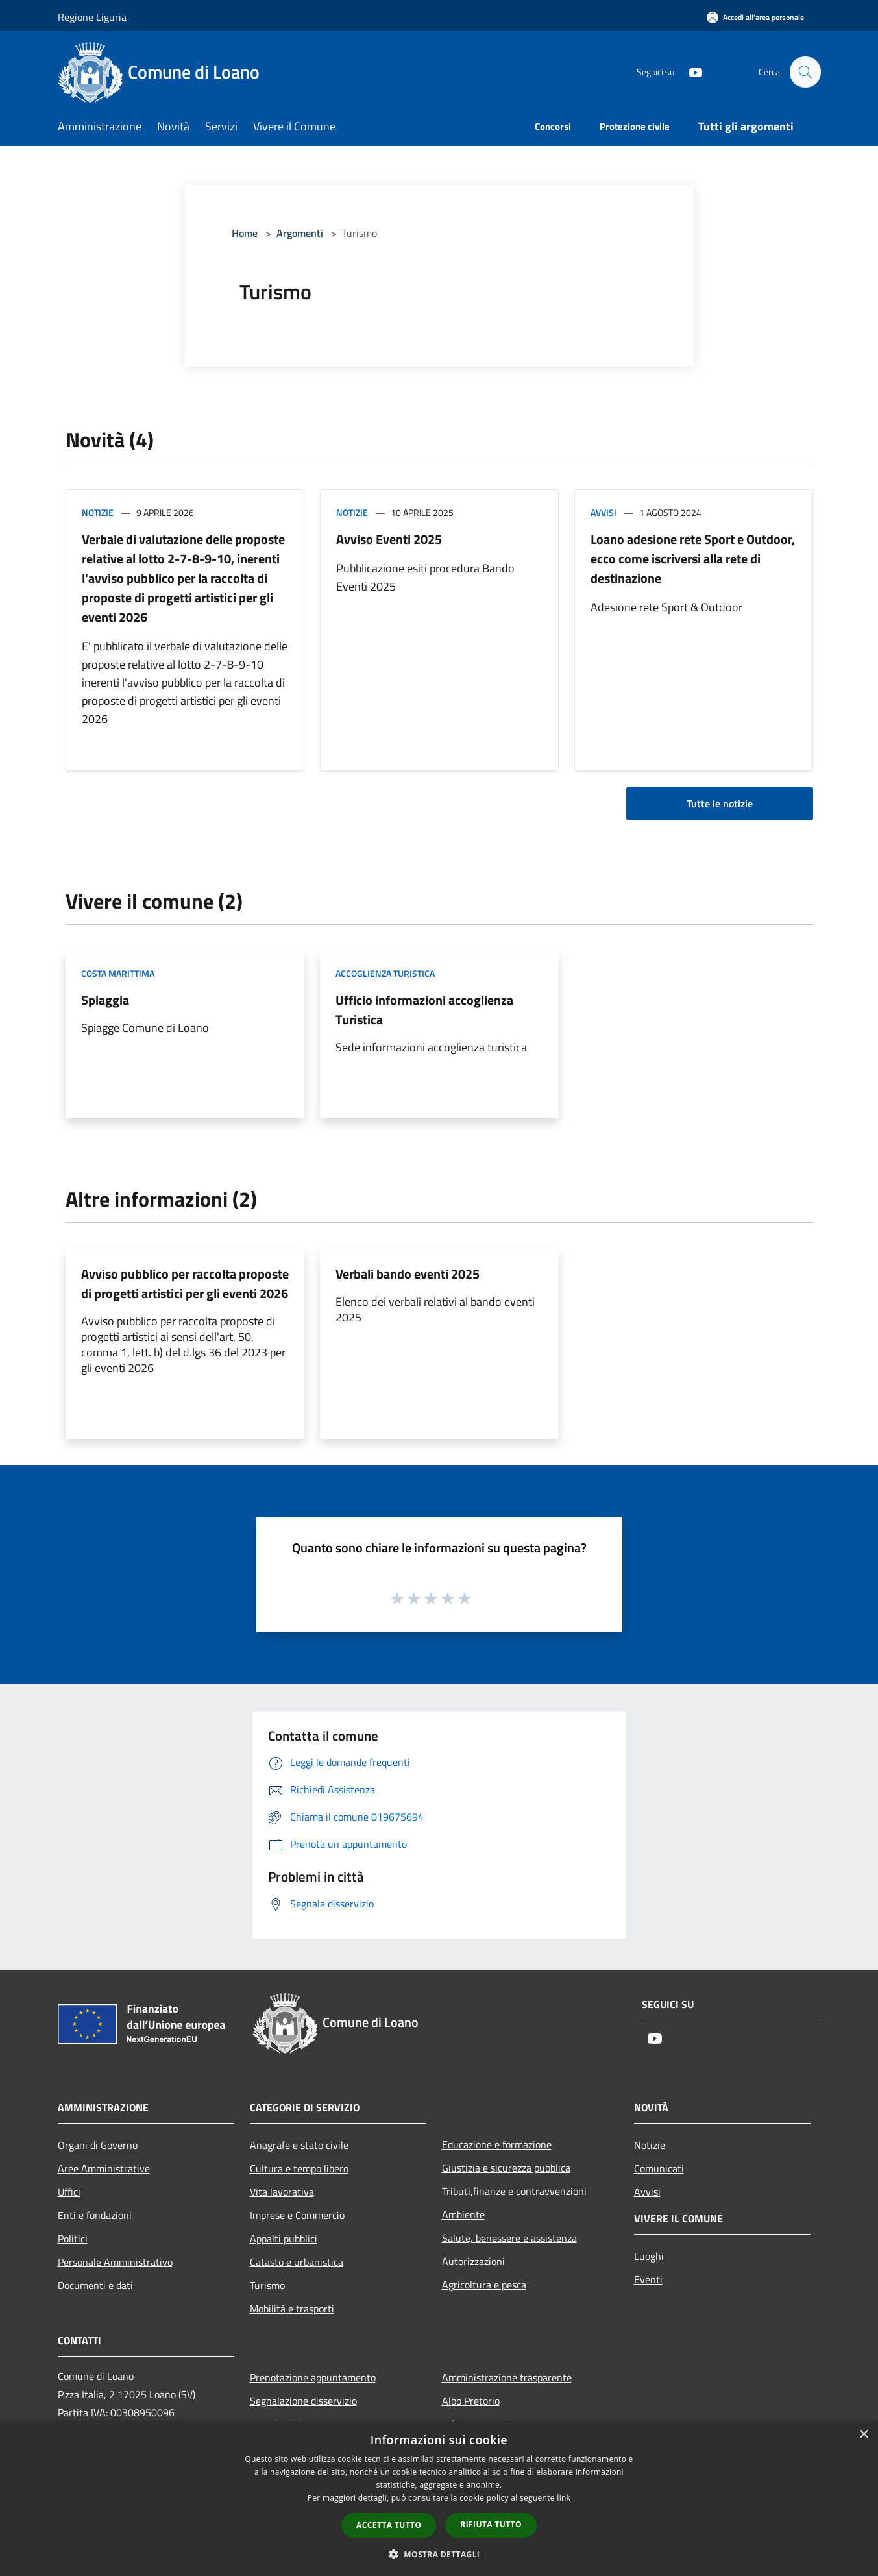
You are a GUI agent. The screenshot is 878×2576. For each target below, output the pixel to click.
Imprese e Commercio (297, 2215)
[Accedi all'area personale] (755, 17)
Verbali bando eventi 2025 (407, 1274)
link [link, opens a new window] (563, 2497)
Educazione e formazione (497, 2144)
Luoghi (649, 2256)
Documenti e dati (95, 2285)
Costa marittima (117, 973)
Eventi (648, 2279)
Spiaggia (105, 1000)
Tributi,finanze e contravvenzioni (514, 2191)
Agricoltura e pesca (484, 2284)
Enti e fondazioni (95, 2215)
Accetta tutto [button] (388, 2525)
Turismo (267, 2285)
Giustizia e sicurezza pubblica (506, 2168)
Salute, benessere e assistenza (509, 2238)
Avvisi (603, 512)
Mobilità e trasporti (292, 2308)
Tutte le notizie (720, 803)
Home (245, 233)
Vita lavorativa (282, 2192)
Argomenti (299, 233)
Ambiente (463, 2214)
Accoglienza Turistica (385, 973)
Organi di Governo (98, 2145)
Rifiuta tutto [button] (491, 2524)
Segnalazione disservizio (303, 2401)
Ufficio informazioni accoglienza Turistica (424, 1009)
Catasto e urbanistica (296, 2262)
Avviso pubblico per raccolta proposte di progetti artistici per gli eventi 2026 (185, 1283)
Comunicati (659, 2168)
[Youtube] (690, 71)
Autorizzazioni (473, 2261)
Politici (73, 2238)
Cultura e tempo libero (299, 2168)
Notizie (98, 512)
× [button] (863, 2435)
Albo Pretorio (471, 2401)
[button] (439, 2553)
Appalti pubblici (283, 2238)
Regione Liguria (92, 17)
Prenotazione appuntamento (313, 2377)
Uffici (69, 2192)
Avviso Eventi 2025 (389, 539)
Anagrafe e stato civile (299, 2145)
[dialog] (439, 2498)
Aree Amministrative (104, 2168)
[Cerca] (805, 72)
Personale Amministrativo (115, 2262)
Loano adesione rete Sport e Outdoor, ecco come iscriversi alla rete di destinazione (693, 558)
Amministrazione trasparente (507, 2377)
